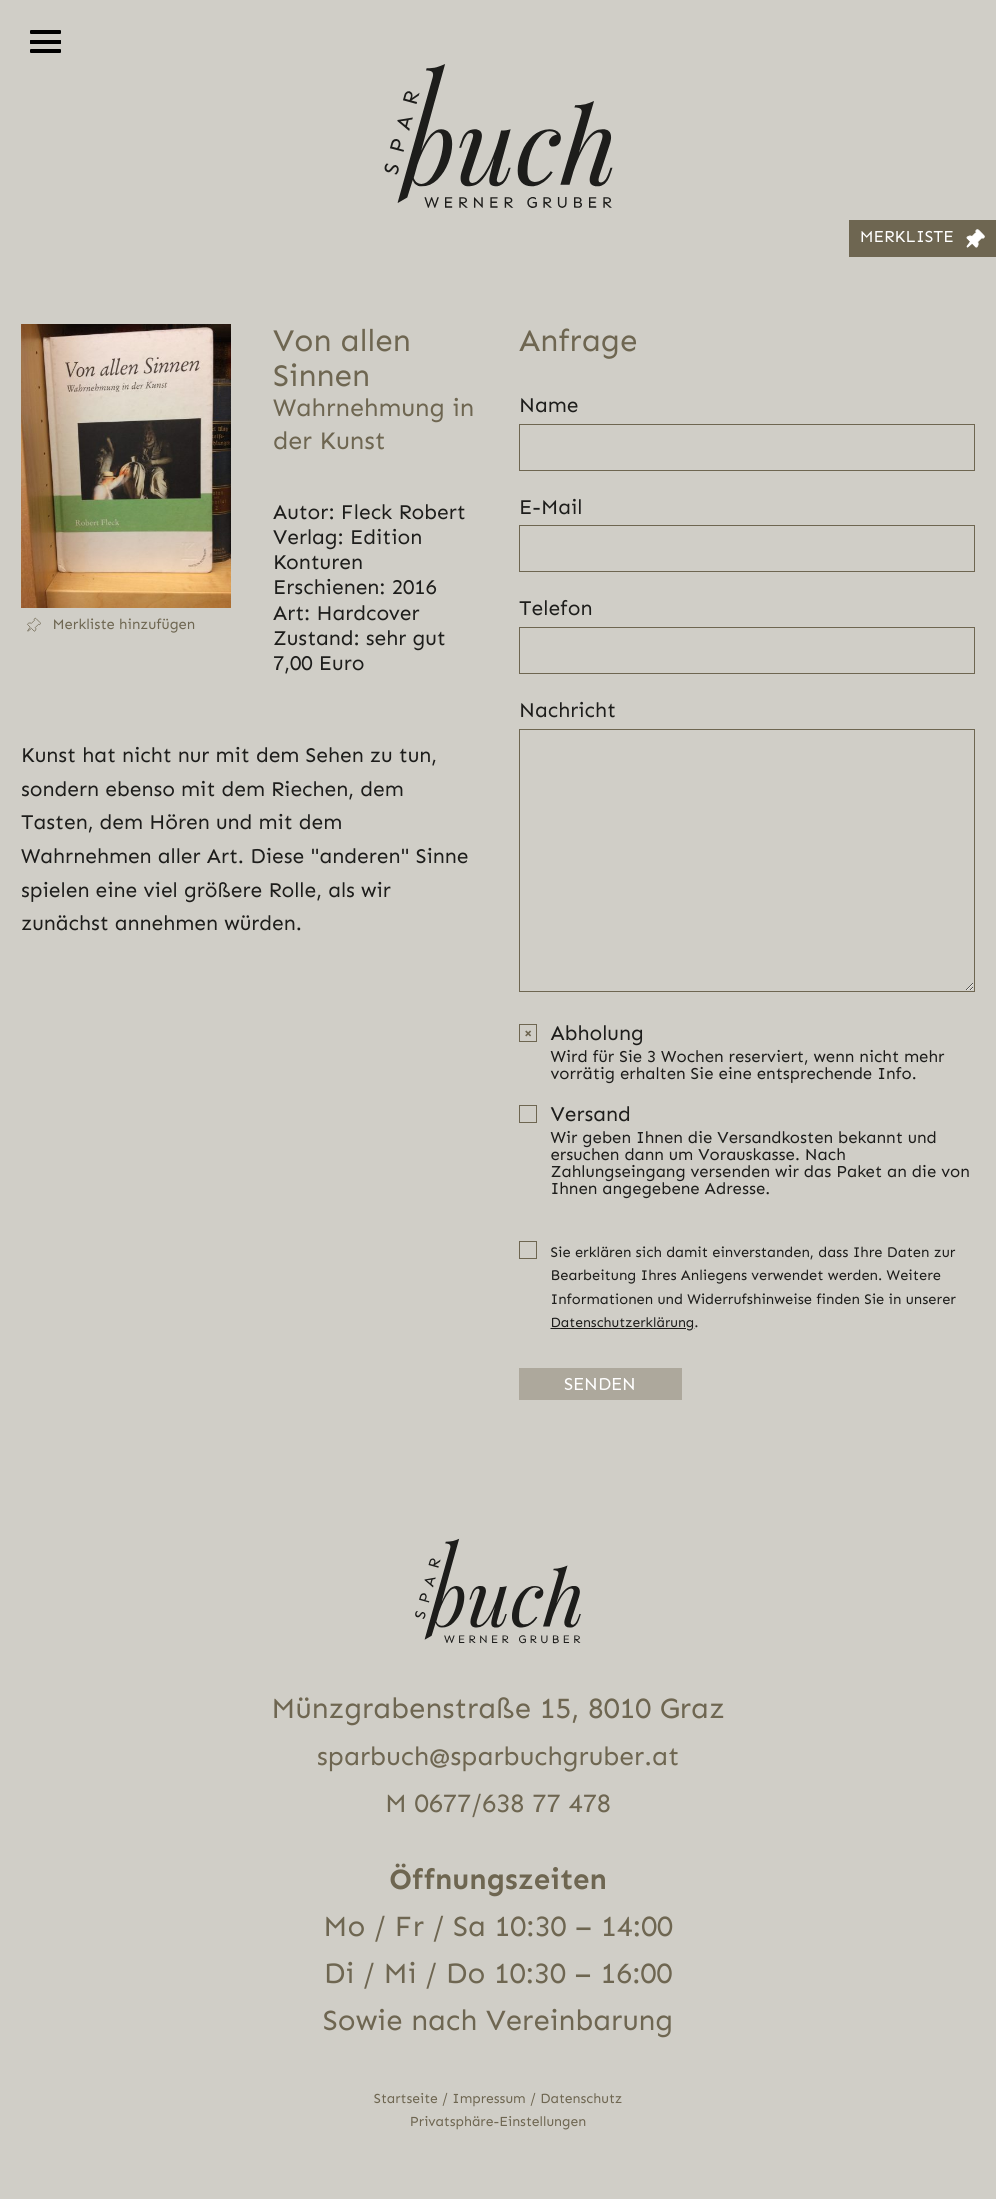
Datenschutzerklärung (627, 1322)
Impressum (488, 2100)
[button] (126, 625)
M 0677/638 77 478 (497, 1805)
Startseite (402, 2100)
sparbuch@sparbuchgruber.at (498, 1758)
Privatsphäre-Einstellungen (498, 2124)
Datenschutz (585, 2100)
